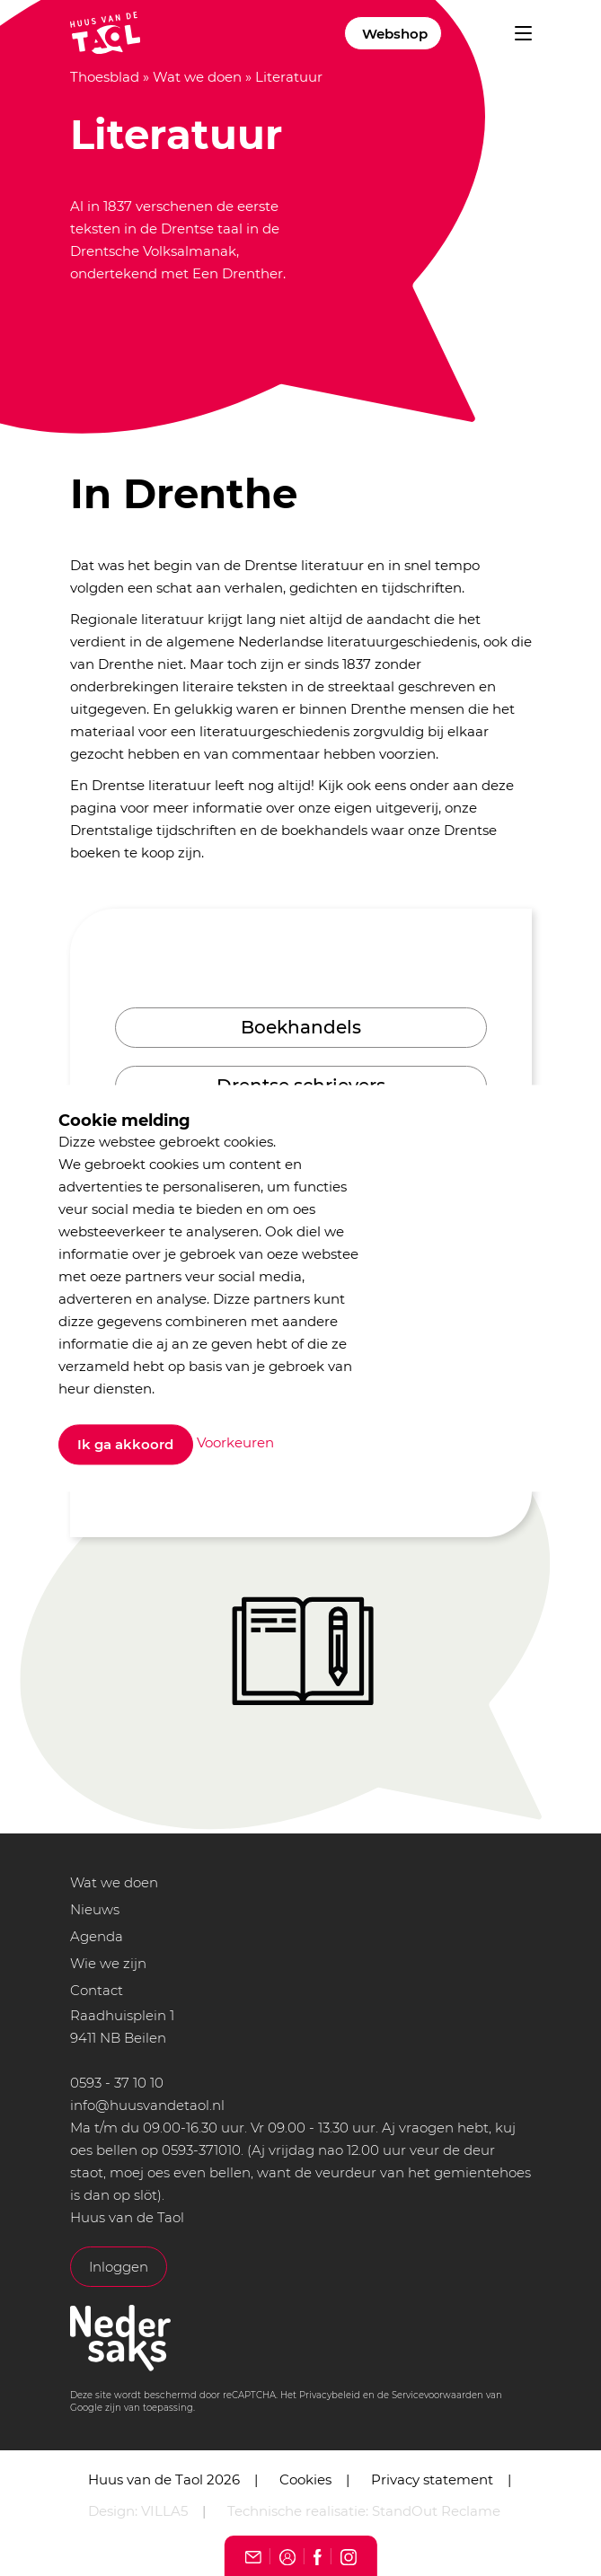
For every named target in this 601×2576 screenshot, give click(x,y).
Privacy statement (432, 2479)
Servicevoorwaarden (437, 2395)
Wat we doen (197, 76)
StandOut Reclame (436, 2510)
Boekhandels (301, 1027)
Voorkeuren (235, 1443)
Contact (96, 1990)
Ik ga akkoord (125, 1444)
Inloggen (118, 2266)
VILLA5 (164, 2510)
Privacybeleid (329, 2395)
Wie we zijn (108, 1963)
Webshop (395, 33)
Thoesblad (104, 76)
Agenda (96, 1936)
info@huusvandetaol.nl (147, 2105)
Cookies (305, 2479)
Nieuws (94, 1909)
